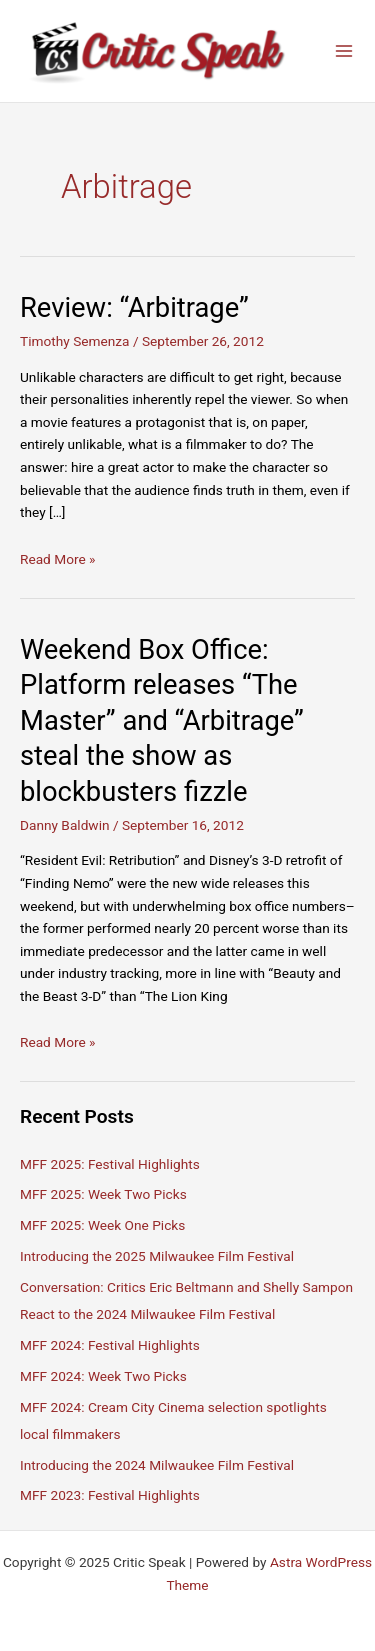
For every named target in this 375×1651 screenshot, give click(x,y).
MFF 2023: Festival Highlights (110, 1495)
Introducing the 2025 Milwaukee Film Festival (157, 1256)
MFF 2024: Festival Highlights (110, 1345)
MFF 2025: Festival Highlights (110, 1164)
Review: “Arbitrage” (134, 308)
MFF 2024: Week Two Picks (103, 1376)
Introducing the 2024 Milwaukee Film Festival (157, 1465)
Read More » (58, 559)
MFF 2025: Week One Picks (102, 1225)
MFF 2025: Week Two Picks (103, 1194)
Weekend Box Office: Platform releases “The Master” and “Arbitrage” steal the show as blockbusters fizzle (162, 721)
